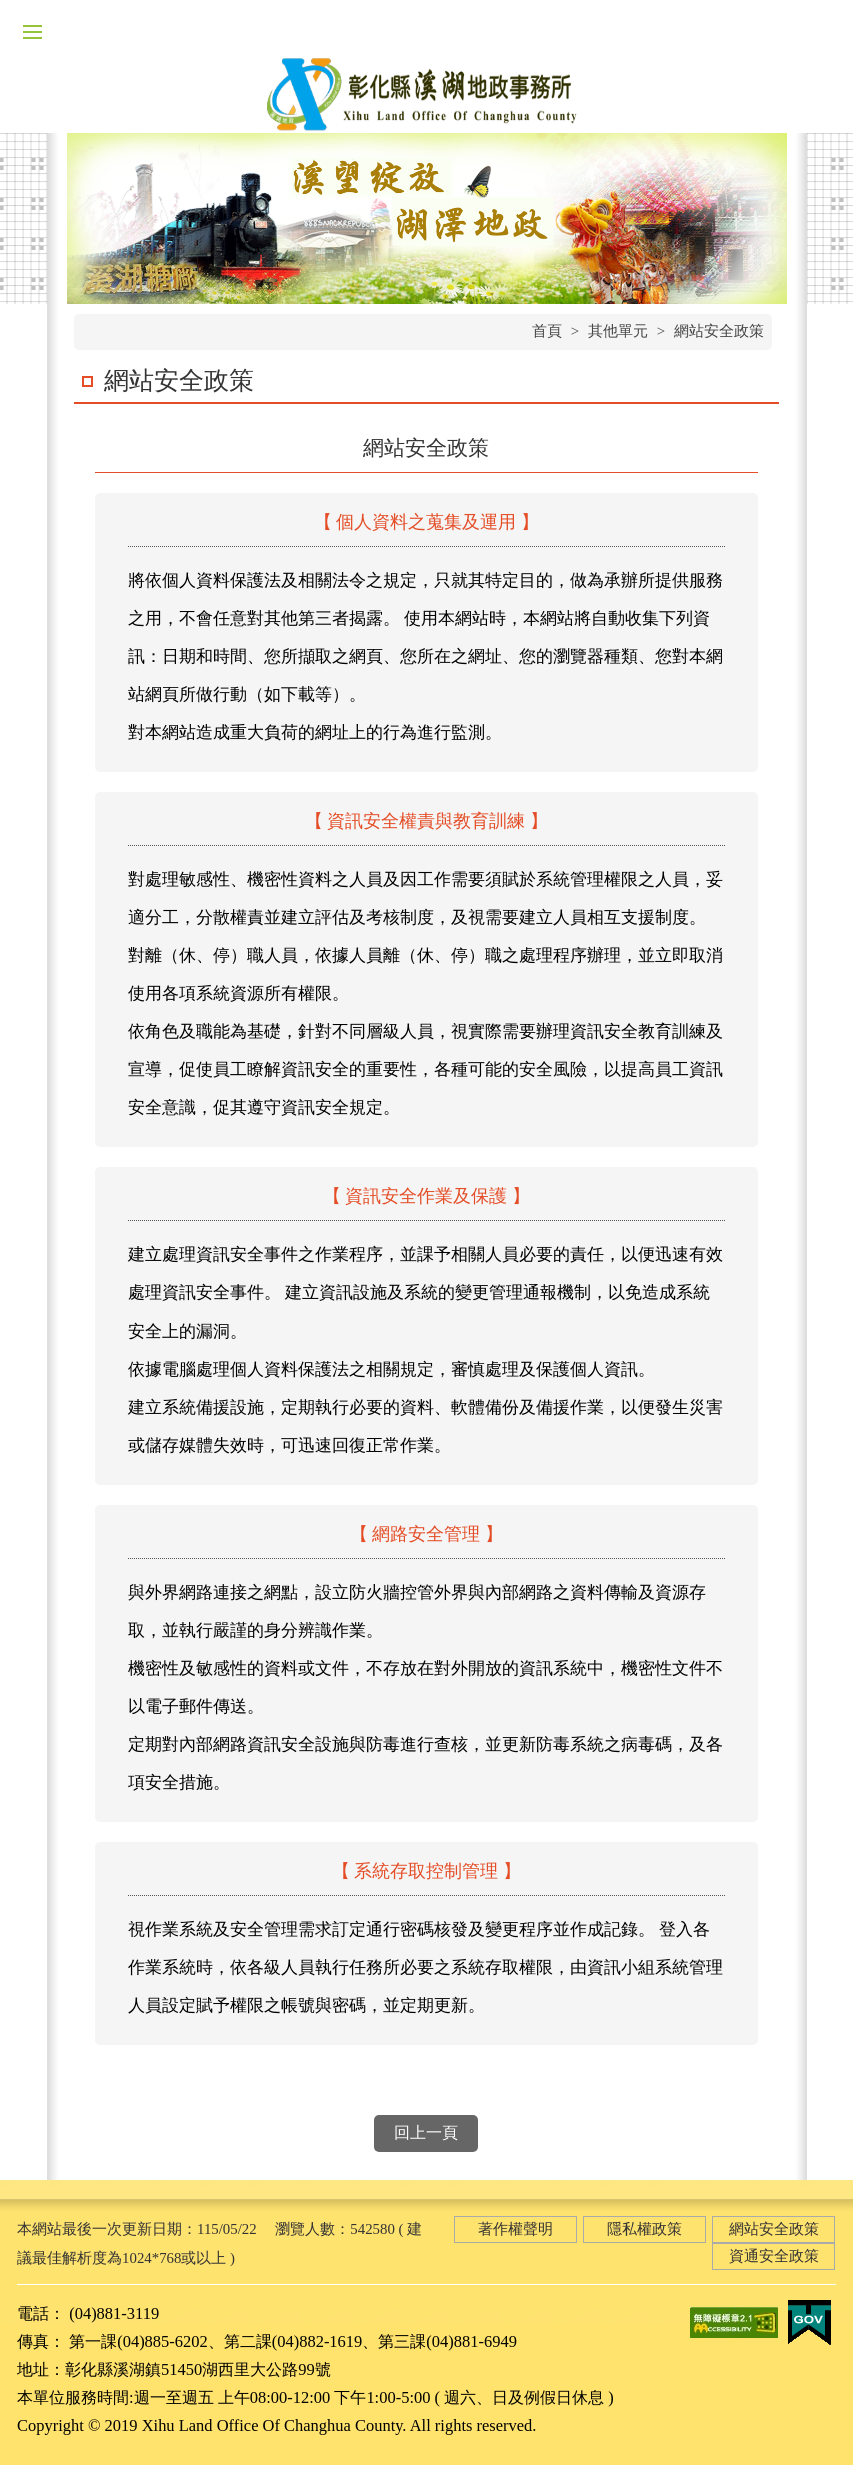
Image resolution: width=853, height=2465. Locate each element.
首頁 (547, 331)
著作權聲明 (515, 2229)
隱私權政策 (644, 2229)
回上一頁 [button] (426, 2132)
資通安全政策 (774, 2256)
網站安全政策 (719, 331)
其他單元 (618, 331)
